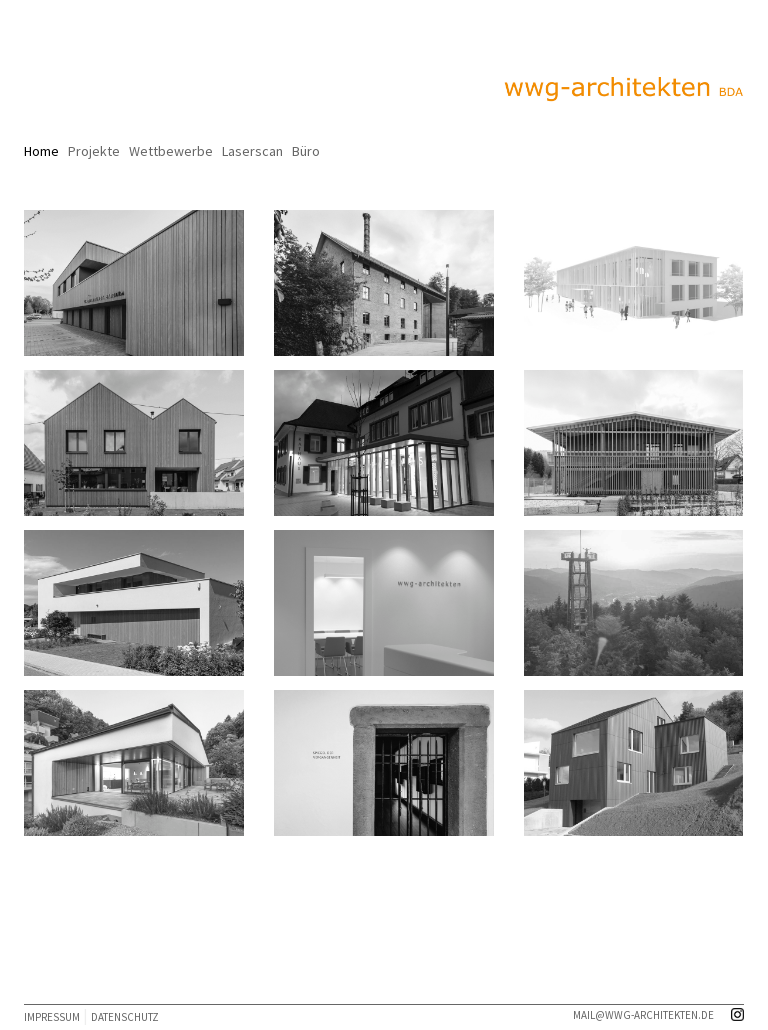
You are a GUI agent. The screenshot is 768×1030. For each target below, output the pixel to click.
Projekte (94, 151)
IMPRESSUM (52, 1017)
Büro (306, 151)
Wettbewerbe (171, 151)
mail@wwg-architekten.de (643, 1015)
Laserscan (252, 151)
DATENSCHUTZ (125, 1017)
